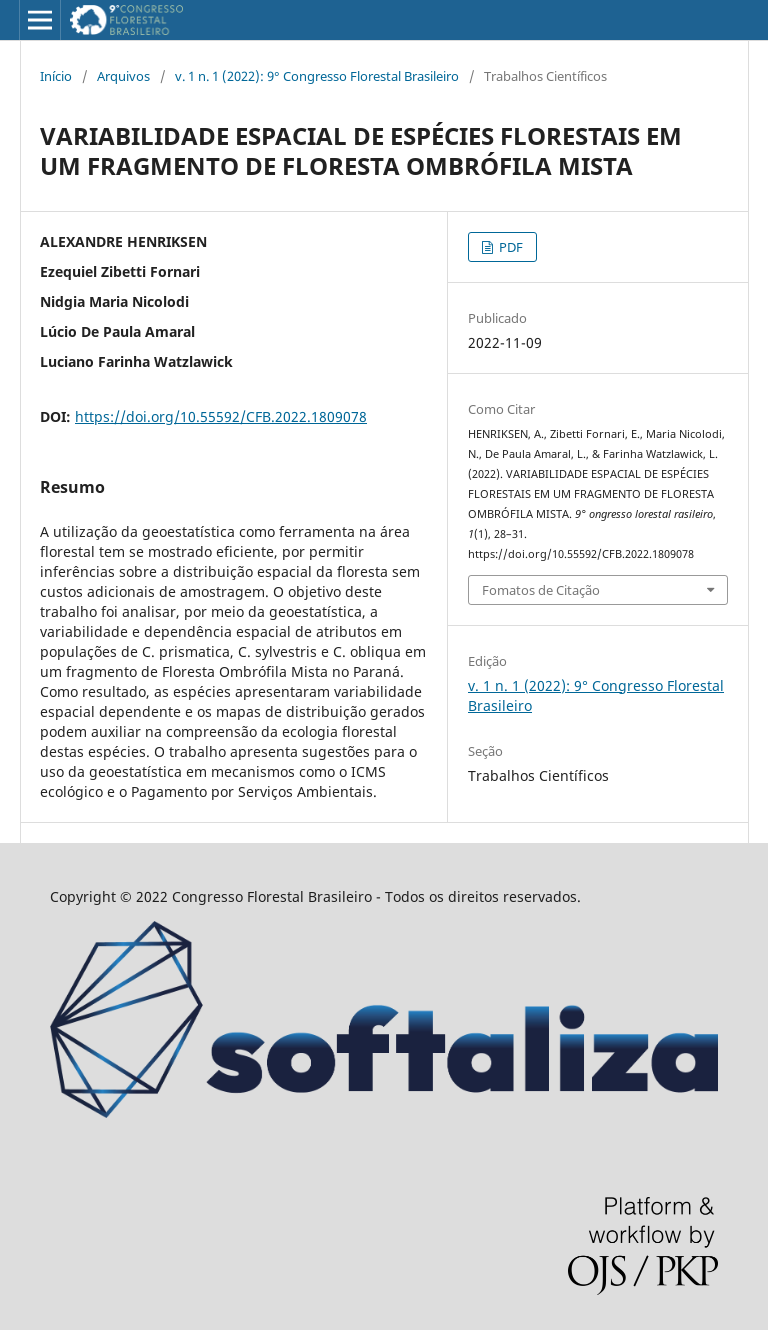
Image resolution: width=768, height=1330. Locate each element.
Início (56, 76)
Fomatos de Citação (541, 590)
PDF (509, 247)
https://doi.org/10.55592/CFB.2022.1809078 (221, 416)
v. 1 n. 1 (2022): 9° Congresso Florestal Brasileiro (317, 76)
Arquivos (123, 76)
